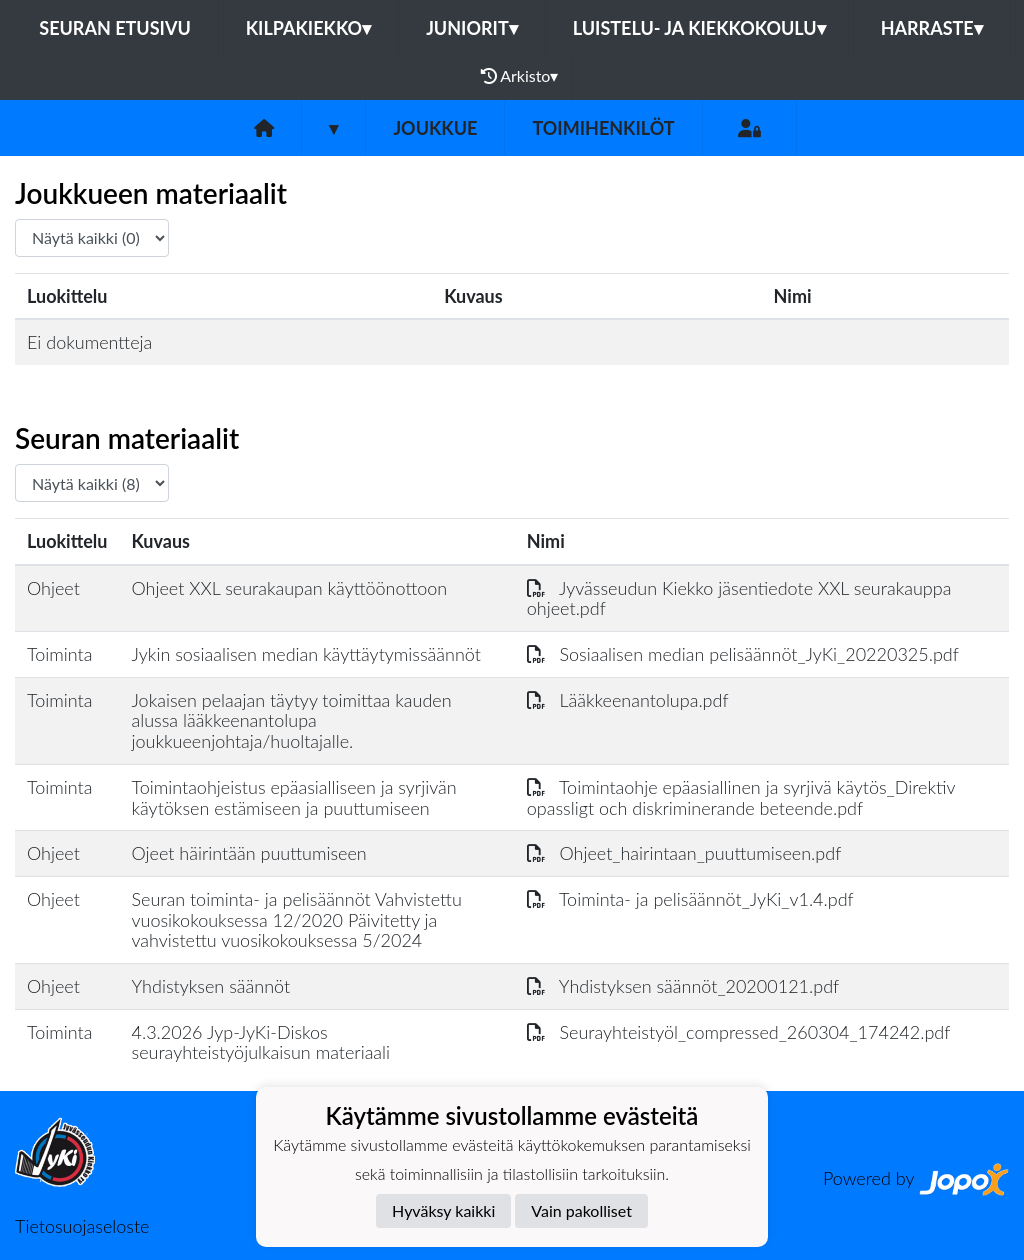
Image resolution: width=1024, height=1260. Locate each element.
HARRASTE (932, 28)
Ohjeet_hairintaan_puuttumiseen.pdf (684, 853)
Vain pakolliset (581, 1210)
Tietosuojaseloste (82, 1226)
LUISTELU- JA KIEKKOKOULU (699, 28)
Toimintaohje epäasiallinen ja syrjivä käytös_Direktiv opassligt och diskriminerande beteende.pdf (741, 797)
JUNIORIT (472, 28)
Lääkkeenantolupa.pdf (628, 700)
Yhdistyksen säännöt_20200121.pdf (683, 986)
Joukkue (435, 128)
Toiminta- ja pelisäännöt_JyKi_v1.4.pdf (690, 899)
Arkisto (520, 76)
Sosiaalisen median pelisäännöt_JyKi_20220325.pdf (743, 654)
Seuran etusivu (115, 28)
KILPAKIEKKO (308, 28)
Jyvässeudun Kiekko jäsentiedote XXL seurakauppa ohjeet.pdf (739, 598)
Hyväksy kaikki (443, 1210)
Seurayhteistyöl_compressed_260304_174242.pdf (739, 1032)
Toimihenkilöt (603, 128)
